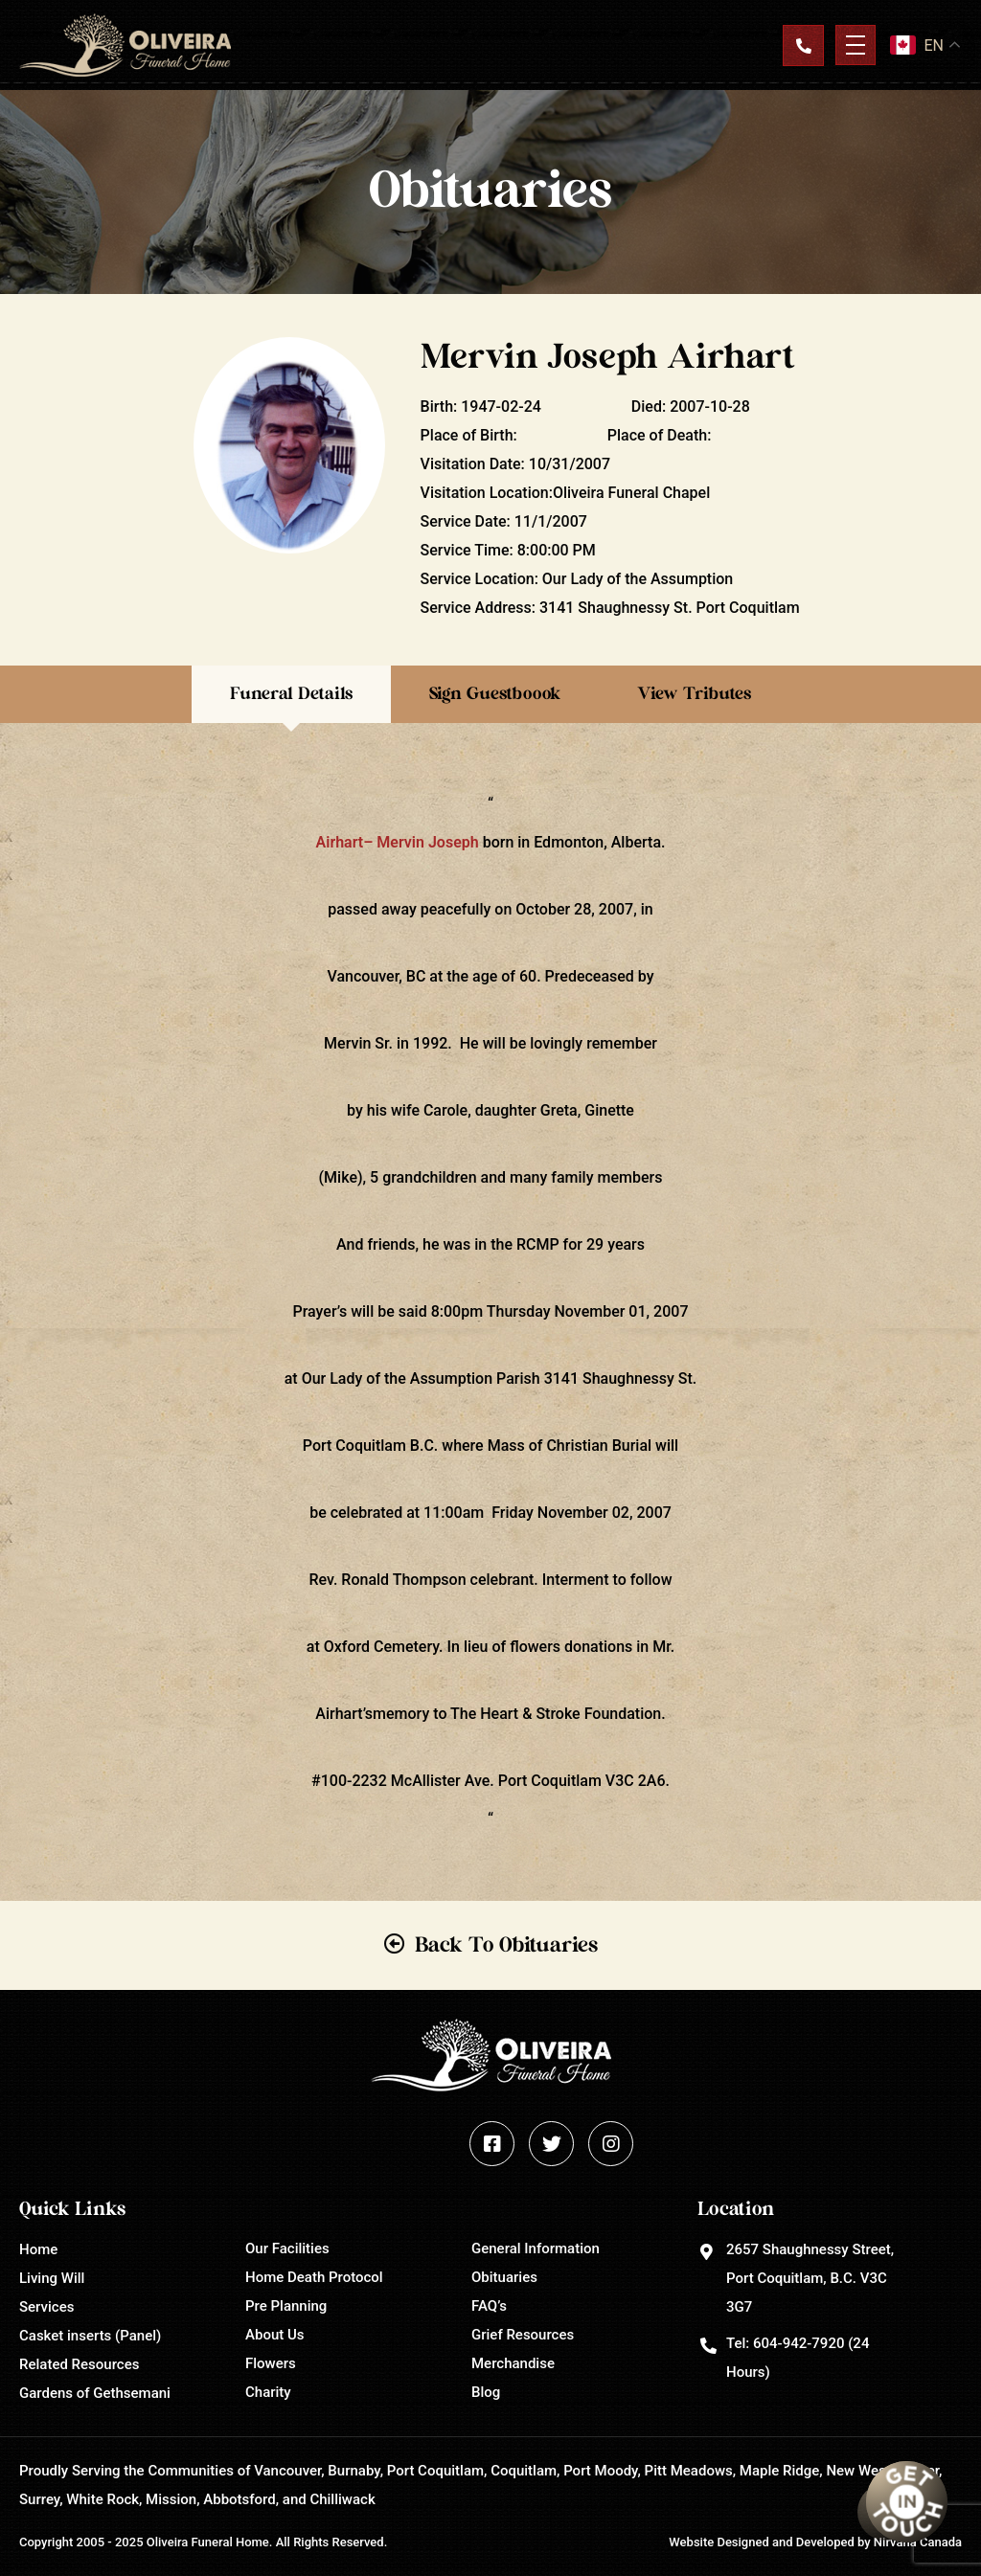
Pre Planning (286, 2306)
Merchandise (513, 2363)
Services (46, 2307)
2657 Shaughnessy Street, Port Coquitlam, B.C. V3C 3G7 (810, 2278)
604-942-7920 (798, 2343)
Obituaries (504, 2277)
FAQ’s (489, 2306)
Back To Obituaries (506, 1944)
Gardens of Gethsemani (95, 2393)
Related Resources (79, 2364)
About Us (275, 2334)
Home (38, 2249)
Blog (485, 2392)
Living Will (51, 2278)
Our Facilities (287, 2248)
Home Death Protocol (314, 2277)
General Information (535, 2248)
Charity (268, 2392)
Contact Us (802, 45)
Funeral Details (291, 694)
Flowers (270, 2363)
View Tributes (694, 694)
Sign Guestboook (494, 694)
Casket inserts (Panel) (90, 2335)
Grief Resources (522, 2334)
